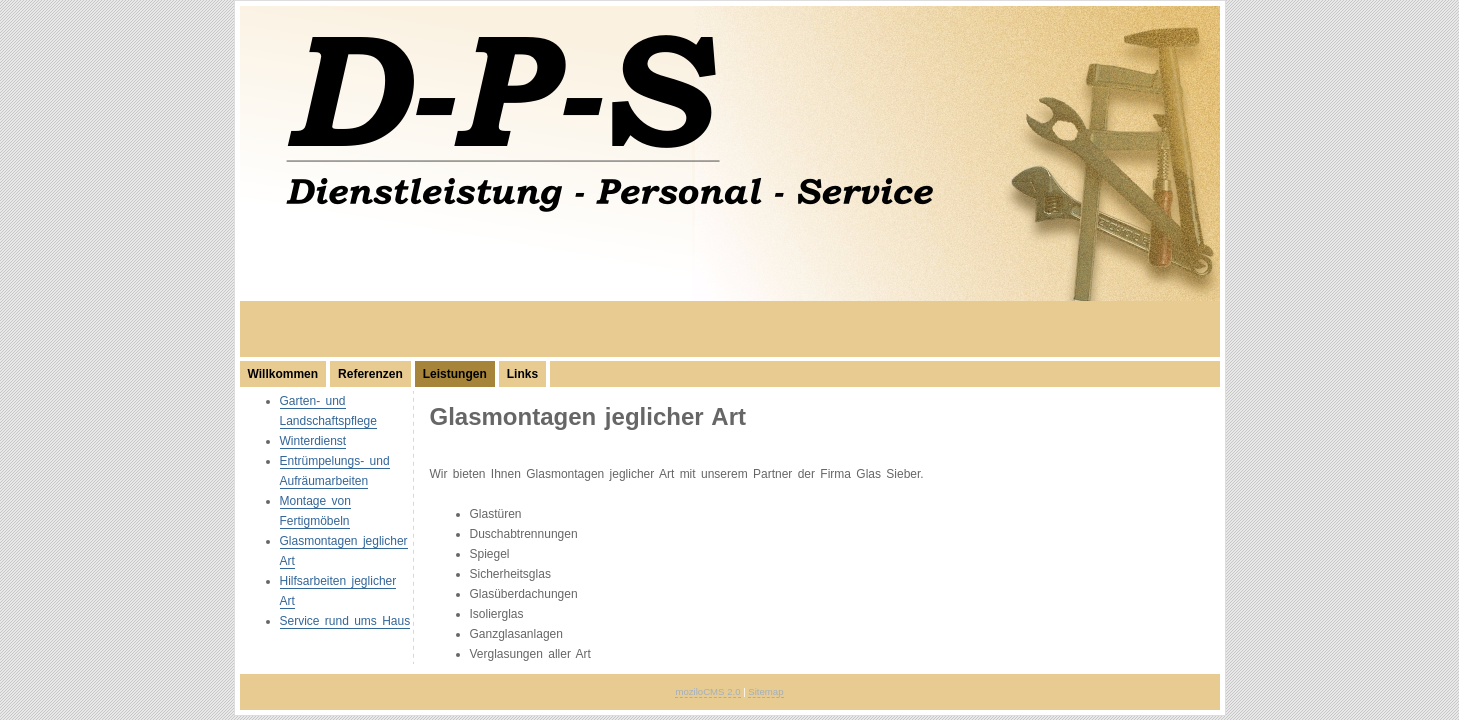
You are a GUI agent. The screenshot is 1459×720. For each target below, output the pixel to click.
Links (522, 374)
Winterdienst (313, 441)
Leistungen (455, 374)
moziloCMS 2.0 (707, 691)
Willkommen (283, 374)
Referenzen (370, 374)
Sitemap (765, 691)
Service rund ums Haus (345, 621)
